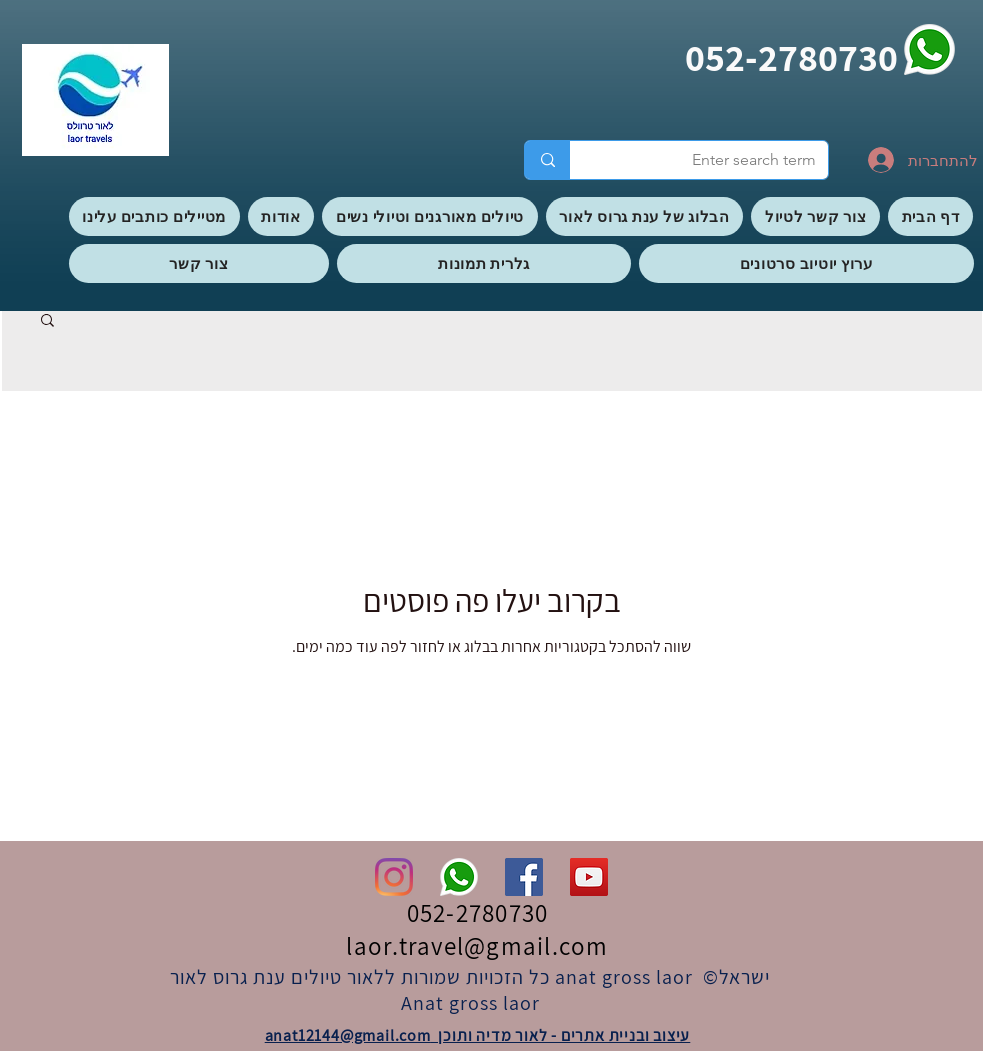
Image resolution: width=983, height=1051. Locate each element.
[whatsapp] (929, 49)
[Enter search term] (714, 160)
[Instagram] (394, 877)
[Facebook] (524, 877)
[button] (47, 321)
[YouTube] (589, 877)
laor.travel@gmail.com (477, 945)
